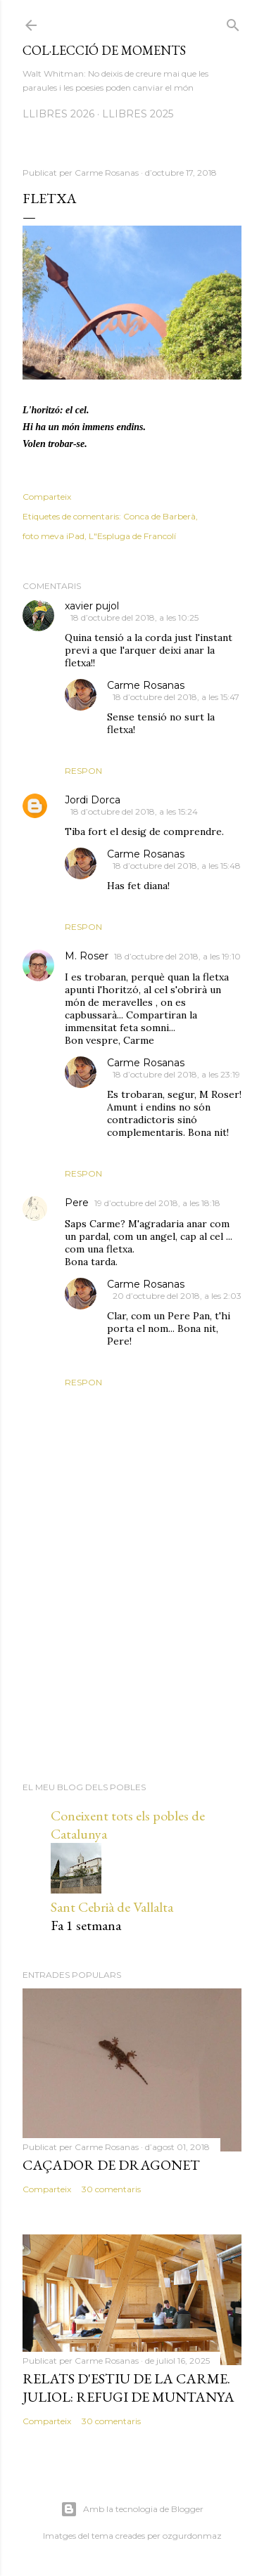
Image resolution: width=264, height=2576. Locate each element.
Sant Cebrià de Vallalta (112, 1907)
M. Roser (86, 956)
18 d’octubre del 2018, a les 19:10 (177, 956)
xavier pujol (92, 606)
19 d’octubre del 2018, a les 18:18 (157, 1203)
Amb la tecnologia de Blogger (132, 2509)
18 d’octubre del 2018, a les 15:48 (177, 865)
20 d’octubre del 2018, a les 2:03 (177, 1295)
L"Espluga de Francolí (132, 536)
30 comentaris (111, 2189)
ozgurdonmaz (192, 2535)
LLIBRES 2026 (58, 114)
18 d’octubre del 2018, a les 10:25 (134, 617)
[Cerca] (233, 22)
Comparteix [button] (47, 496)
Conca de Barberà (159, 516)
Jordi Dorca (92, 800)
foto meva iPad (53, 536)
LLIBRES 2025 (137, 114)
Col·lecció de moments (104, 50)
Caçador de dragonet (111, 2165)
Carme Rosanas (145, 685)
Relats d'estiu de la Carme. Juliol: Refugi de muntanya (128, 2387)
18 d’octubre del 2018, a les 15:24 (134, 811)
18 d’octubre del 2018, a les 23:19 (176, 1074)
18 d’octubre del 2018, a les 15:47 (176, 697)
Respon (83, 770)
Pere (77, 1202)
